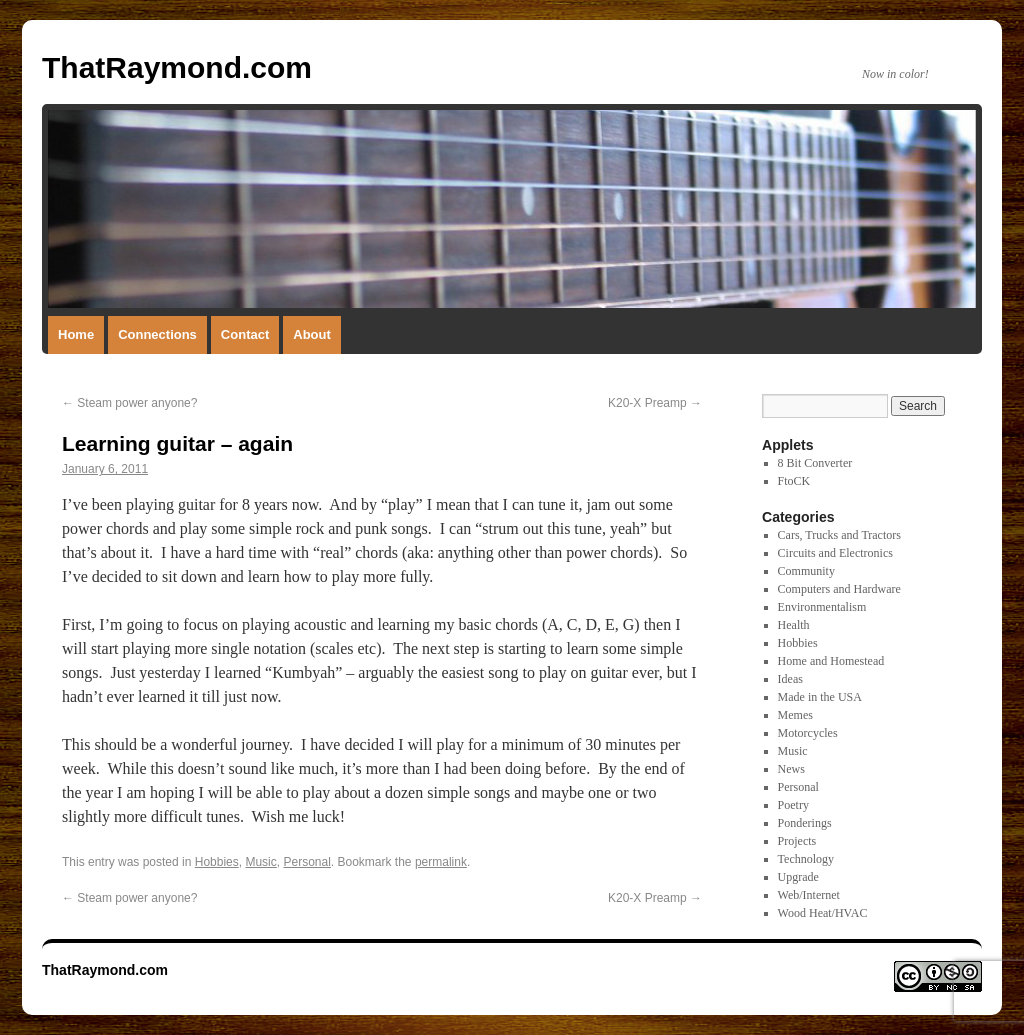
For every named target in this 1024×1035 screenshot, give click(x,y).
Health (794, 625)
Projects (797, 841)
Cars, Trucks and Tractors (839, 535)
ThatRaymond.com (177, 67)
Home (76, 334)
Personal (306, 862)
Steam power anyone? (129, 403)
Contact (245, 334)
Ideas (790, 679)
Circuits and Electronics (835, 553)
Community (806, 571)
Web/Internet (809, 895)
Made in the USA (820, 697)
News (791, 769)
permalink (441, 862)
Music (260, 862)
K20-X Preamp (655, 403)
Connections (157, 334)
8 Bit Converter (815, 463)
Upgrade (798, 877)
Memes (795, 715)
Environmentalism (822, 607)
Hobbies (217, 862)
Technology (806, 859)
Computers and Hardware (839, 589)
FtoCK (794, 481)
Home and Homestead (831, 661)
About (312, 334)
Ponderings (805, 823)
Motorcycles (808, 733)
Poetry (793, 805)
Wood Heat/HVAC (823, 913)
